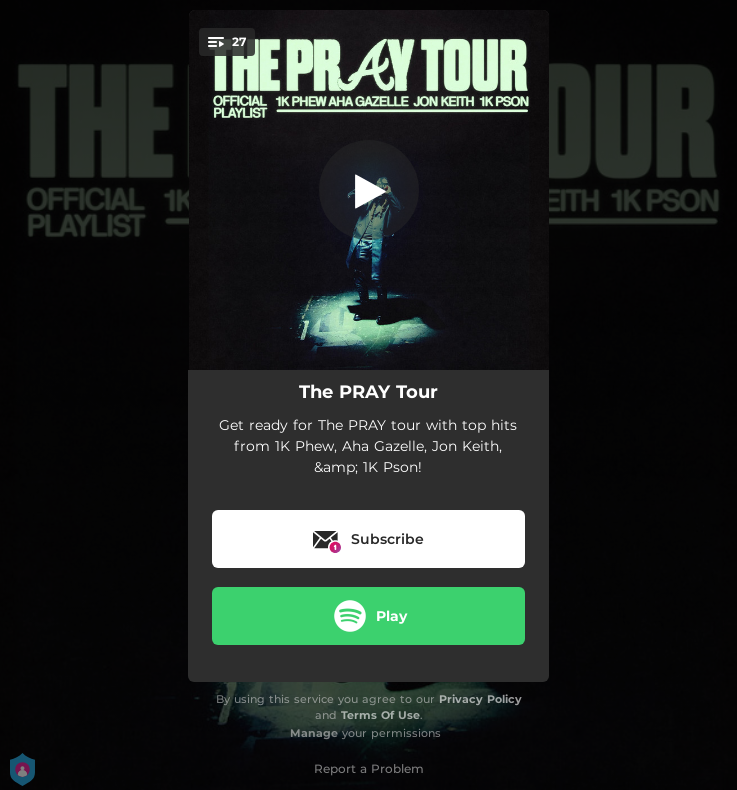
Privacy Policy (480, 699)
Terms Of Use (380, 715)
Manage (314, 733)
